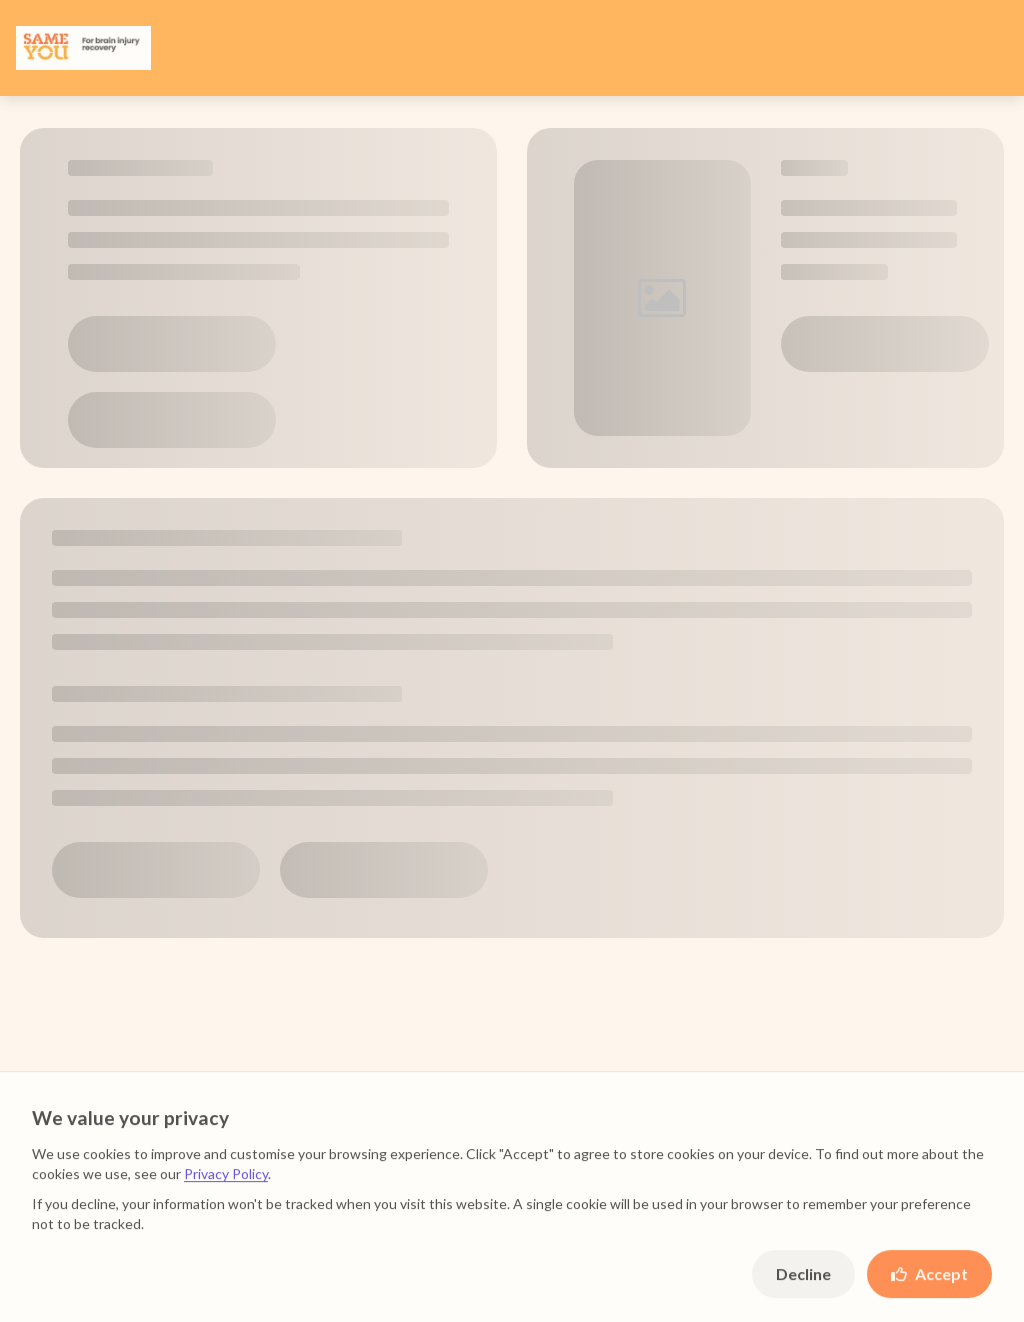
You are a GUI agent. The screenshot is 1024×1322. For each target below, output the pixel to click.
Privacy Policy (226, 1183)
